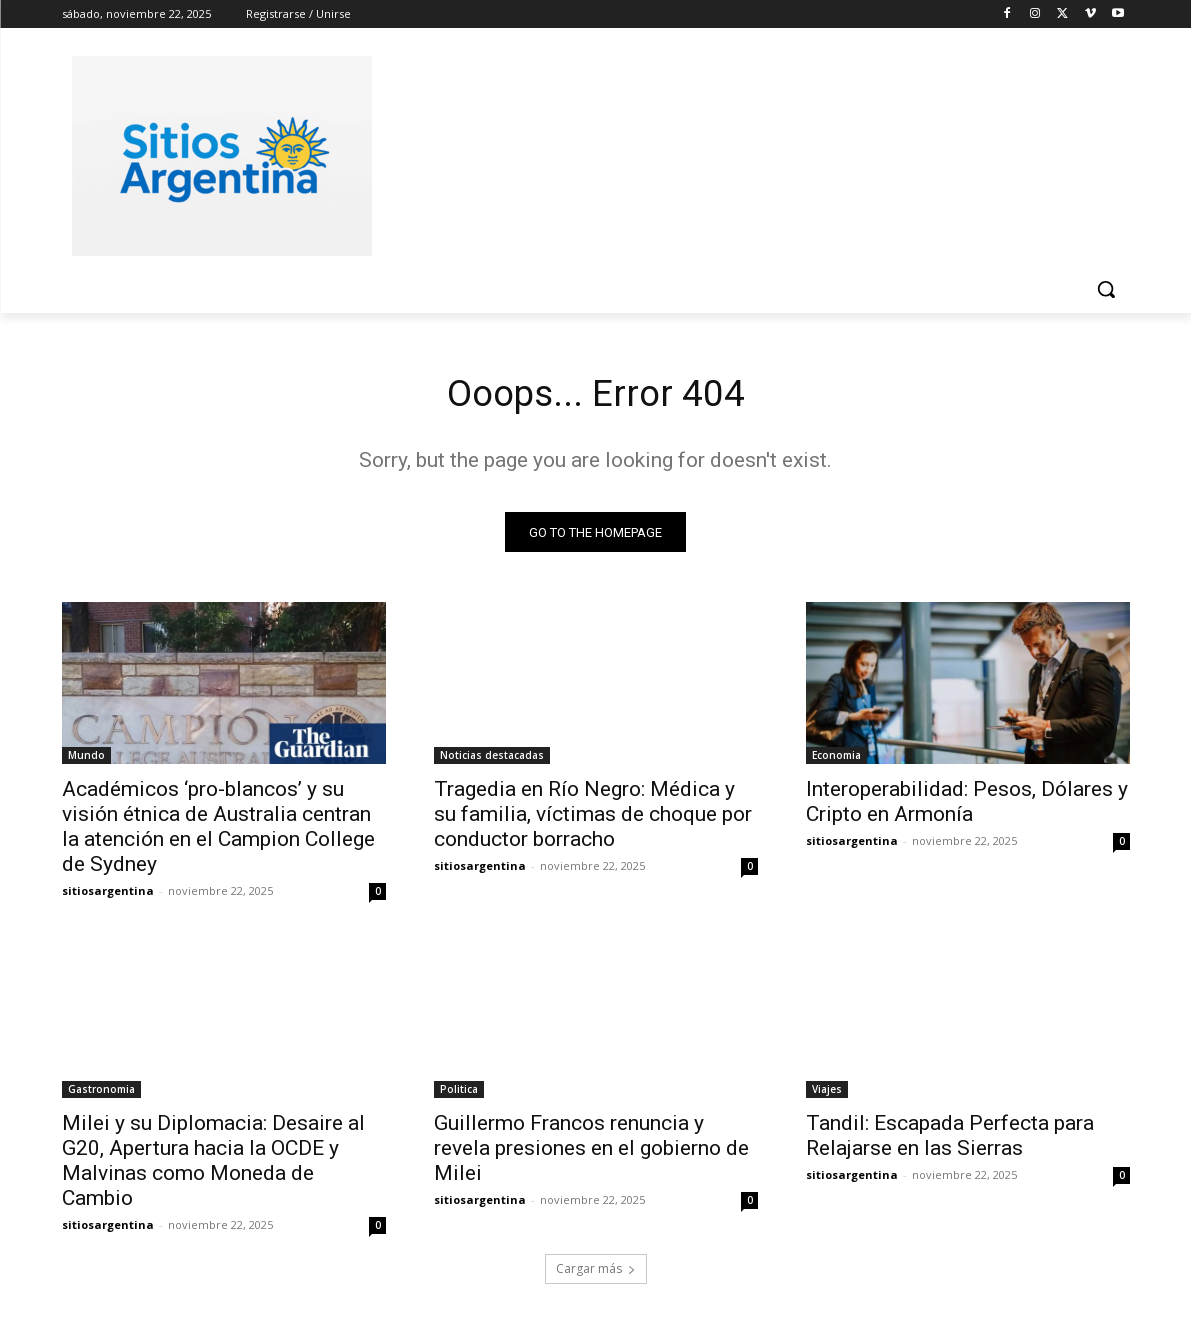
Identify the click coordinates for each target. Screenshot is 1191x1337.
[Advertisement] (746, 153)
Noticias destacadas (492, 760)
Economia (836, 760)
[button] (1106, 289)
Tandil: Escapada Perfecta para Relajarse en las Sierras (950, 1140)
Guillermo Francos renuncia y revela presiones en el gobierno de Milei (591, 1153)
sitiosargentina (108, 895)
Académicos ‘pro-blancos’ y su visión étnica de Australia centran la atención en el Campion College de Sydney (218, 831)
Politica (459, 1094)
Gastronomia (101, 1094)
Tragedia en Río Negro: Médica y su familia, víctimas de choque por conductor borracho (593, 819)
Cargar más (596, 1273)
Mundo (86, 760)
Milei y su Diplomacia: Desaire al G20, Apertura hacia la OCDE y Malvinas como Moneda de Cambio (213, 1165)
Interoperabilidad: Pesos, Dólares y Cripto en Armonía (967, 806)
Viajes (827, 1094)
